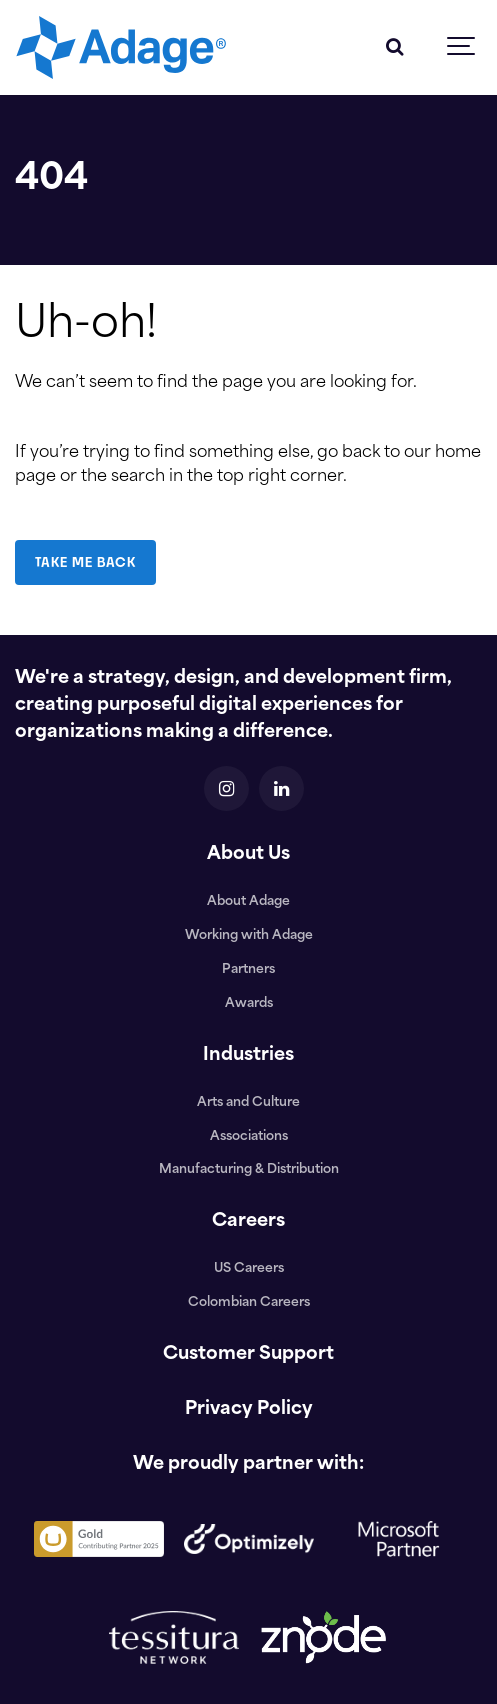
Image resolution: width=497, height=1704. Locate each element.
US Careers (249, 1269)
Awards (249, 1004)
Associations (249, 1137)
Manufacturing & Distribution (249, 1170)
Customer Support (248, 1354)
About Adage (248, 902)
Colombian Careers (249, 1303)
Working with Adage (249, 936)
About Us (248, 854)
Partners (248, 970)
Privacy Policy (249, 1409)
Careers (248, 1221)
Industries (248, 1055)
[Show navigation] (462, 47)
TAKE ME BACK (85, 562)
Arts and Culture (248, 1103)
